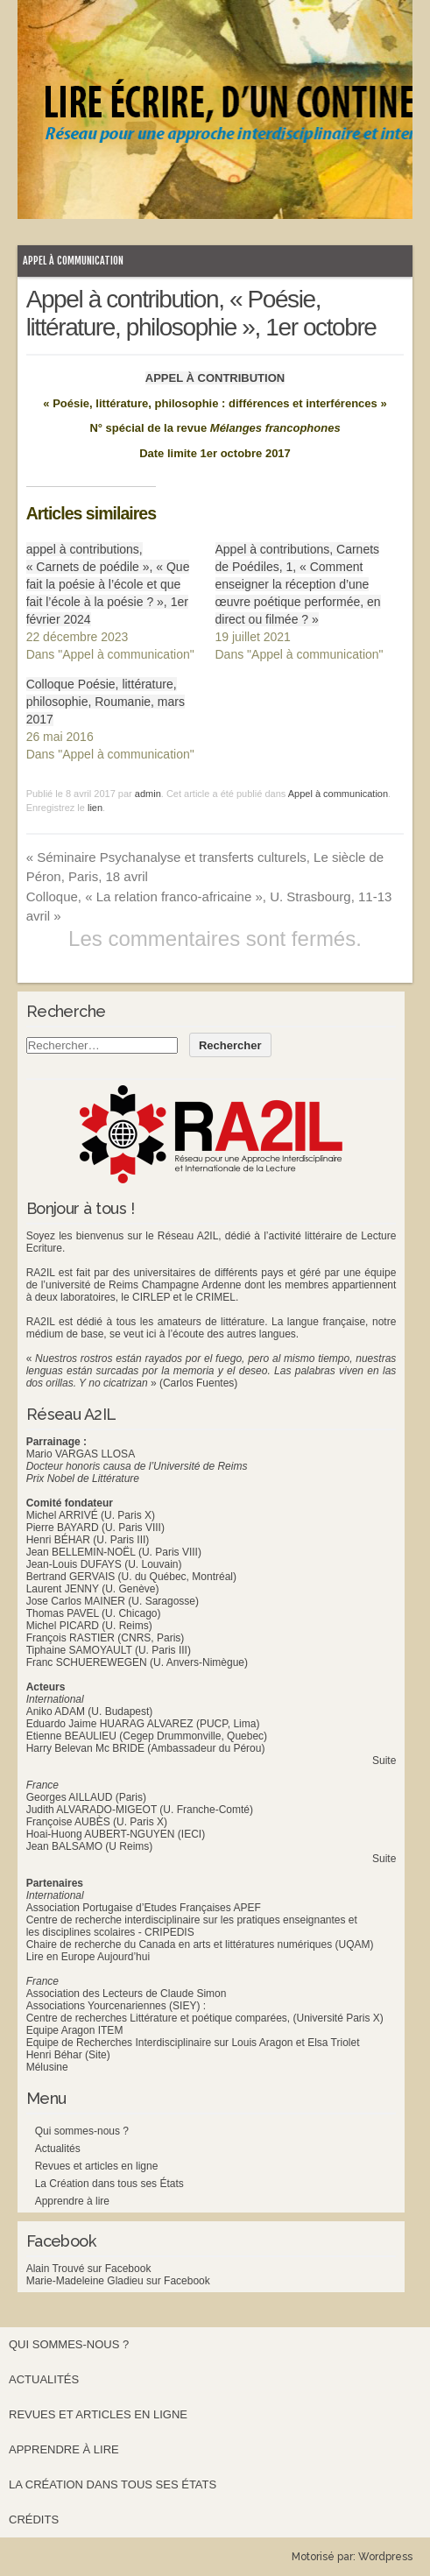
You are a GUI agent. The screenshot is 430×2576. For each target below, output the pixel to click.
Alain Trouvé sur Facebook (89, 2268)
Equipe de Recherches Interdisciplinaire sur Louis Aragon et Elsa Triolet (193, 2042)
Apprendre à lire (72, 2201)
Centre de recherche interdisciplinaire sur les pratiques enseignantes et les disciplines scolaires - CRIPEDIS (191, 1926)
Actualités (58, 2148)
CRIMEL (216, 1297)
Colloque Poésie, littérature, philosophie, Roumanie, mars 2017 (105, 701)
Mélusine (47, 2067)
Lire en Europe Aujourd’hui (88, 1957)
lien (95, 807)
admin (148, 793)
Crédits (34, 2519)
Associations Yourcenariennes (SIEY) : (116, 2006)
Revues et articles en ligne (97, 2166)
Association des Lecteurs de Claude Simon (126, 1993)
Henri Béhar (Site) (68, 2055)
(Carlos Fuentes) (198, 1383)
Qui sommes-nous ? (82, 2131)
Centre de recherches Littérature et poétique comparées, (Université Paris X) (205, 2018)
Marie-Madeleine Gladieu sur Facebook (118, 2281)
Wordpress (385, 2557)
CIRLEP (151, 1297)
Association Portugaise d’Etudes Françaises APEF (143, 1908)
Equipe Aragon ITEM (74, 2030)
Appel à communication (73, 260)
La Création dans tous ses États (109, 2183)
